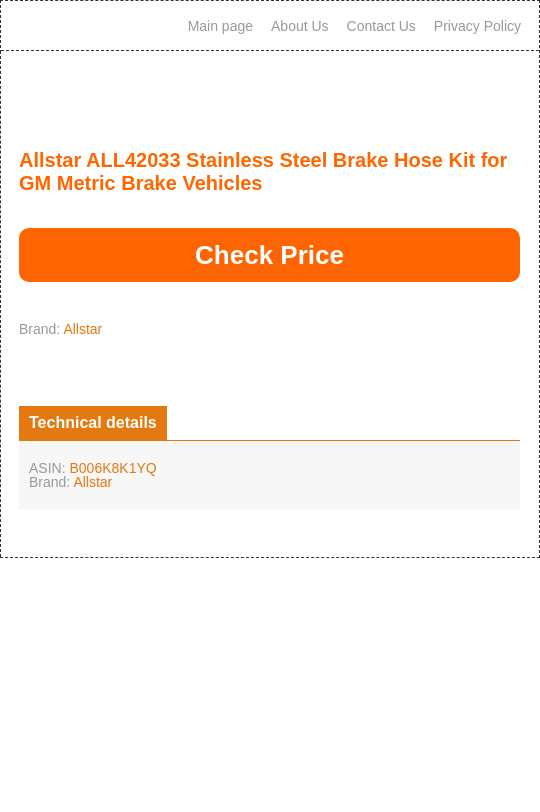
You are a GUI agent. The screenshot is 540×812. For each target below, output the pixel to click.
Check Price (269, 255)
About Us (300, 26)
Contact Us (381, 26)
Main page (220, 26)
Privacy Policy (477, 26)
